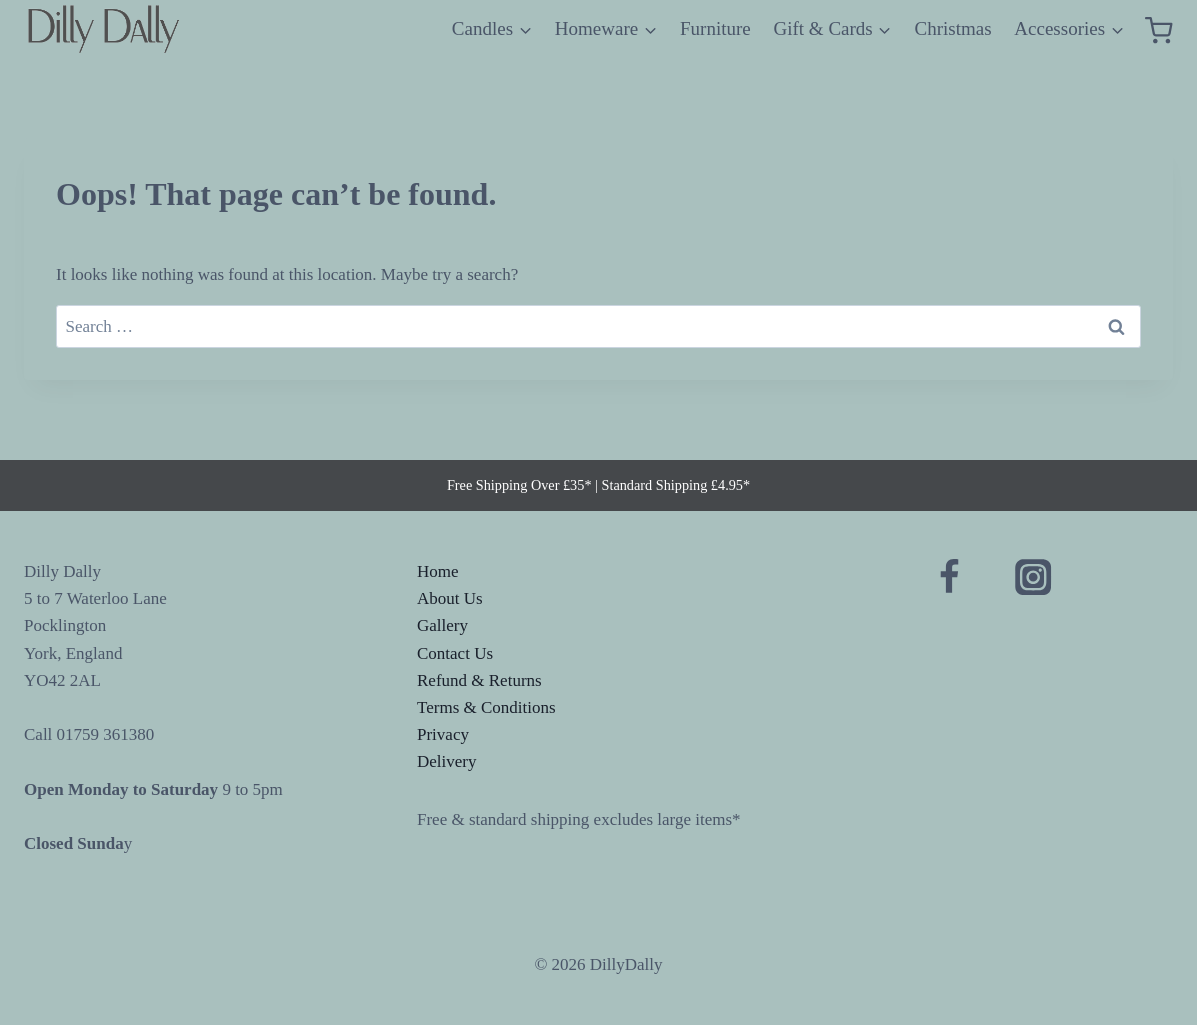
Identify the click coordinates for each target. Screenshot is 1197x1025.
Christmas (953, 28)
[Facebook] (949, 577)
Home (438, 571)
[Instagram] (1033, 577)
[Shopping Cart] (1159, 29)
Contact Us (455, 653)
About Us (450, 598)
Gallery (442, 625)
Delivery (446, 761)
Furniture (715, 28)
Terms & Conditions (486, 707)
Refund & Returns (479, 680)
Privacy (443, 734)
